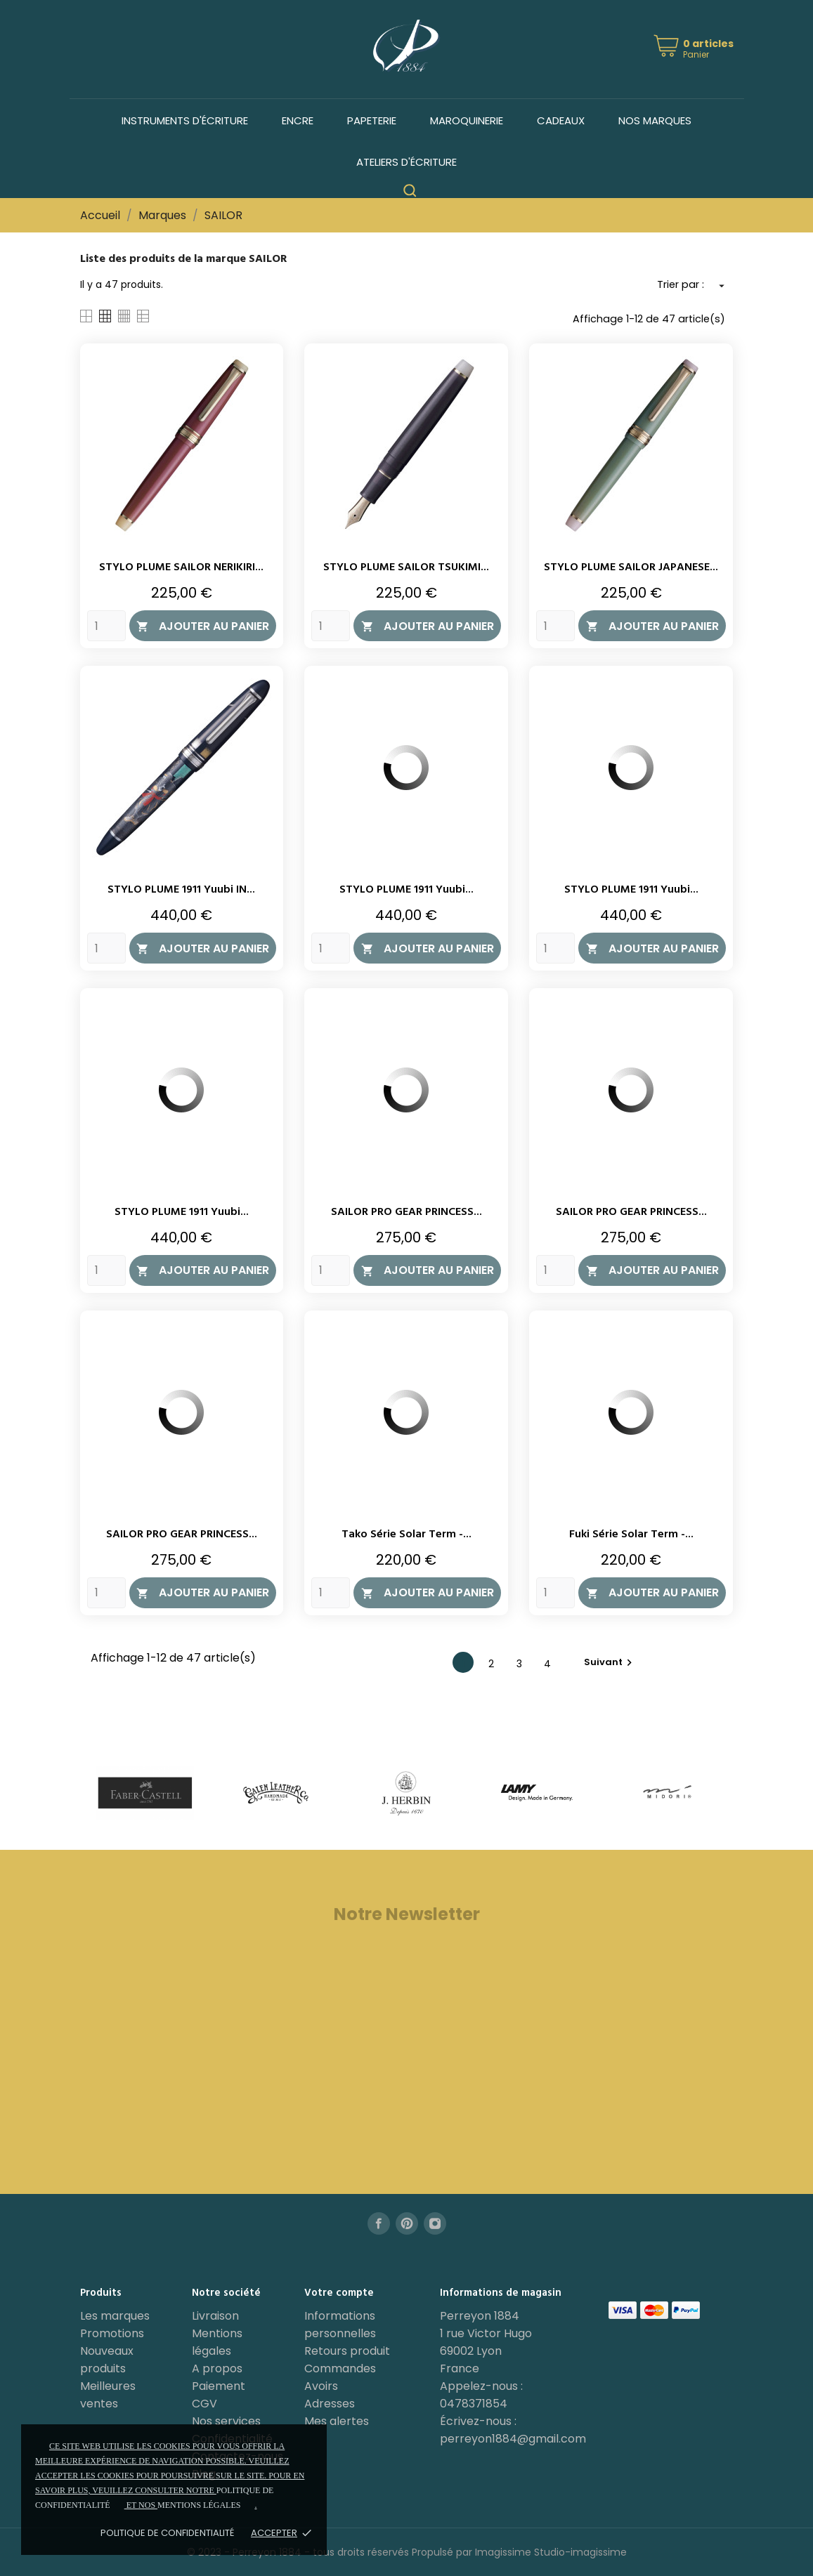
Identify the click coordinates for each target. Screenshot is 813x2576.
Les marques (115, 2316)
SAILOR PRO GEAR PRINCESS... (406, 1212)
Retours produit (347, 2351)
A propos (217, 2368)
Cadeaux (561, 120)
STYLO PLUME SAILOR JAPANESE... (631, 567)
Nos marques (654, 120)
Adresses (329, 2404)
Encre (297, 120)
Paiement (218, 2386)
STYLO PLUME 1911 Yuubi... (406, 890)
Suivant (610, 1662)
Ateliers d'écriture (406, 162)
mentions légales (198, 2505)
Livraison (215, 2316)
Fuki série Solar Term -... (631, 1534)
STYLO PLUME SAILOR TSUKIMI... (406, 567)
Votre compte (339, 2293)
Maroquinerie (466, 120)
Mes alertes (336, 2421)
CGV (204, 2404)
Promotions (112, 2333)
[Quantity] (106, 625)
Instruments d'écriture (185, 120)
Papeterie (371, 120)
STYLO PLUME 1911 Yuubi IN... (181, 890)
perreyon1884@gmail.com (513, 2439)
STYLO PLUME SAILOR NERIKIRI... (181, 567)
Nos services (226, 2421)
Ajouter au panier (202, 626)
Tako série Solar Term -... (406, 1534)
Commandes (340, 2368)
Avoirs (321, 2386)
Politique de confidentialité (167, 2532)
